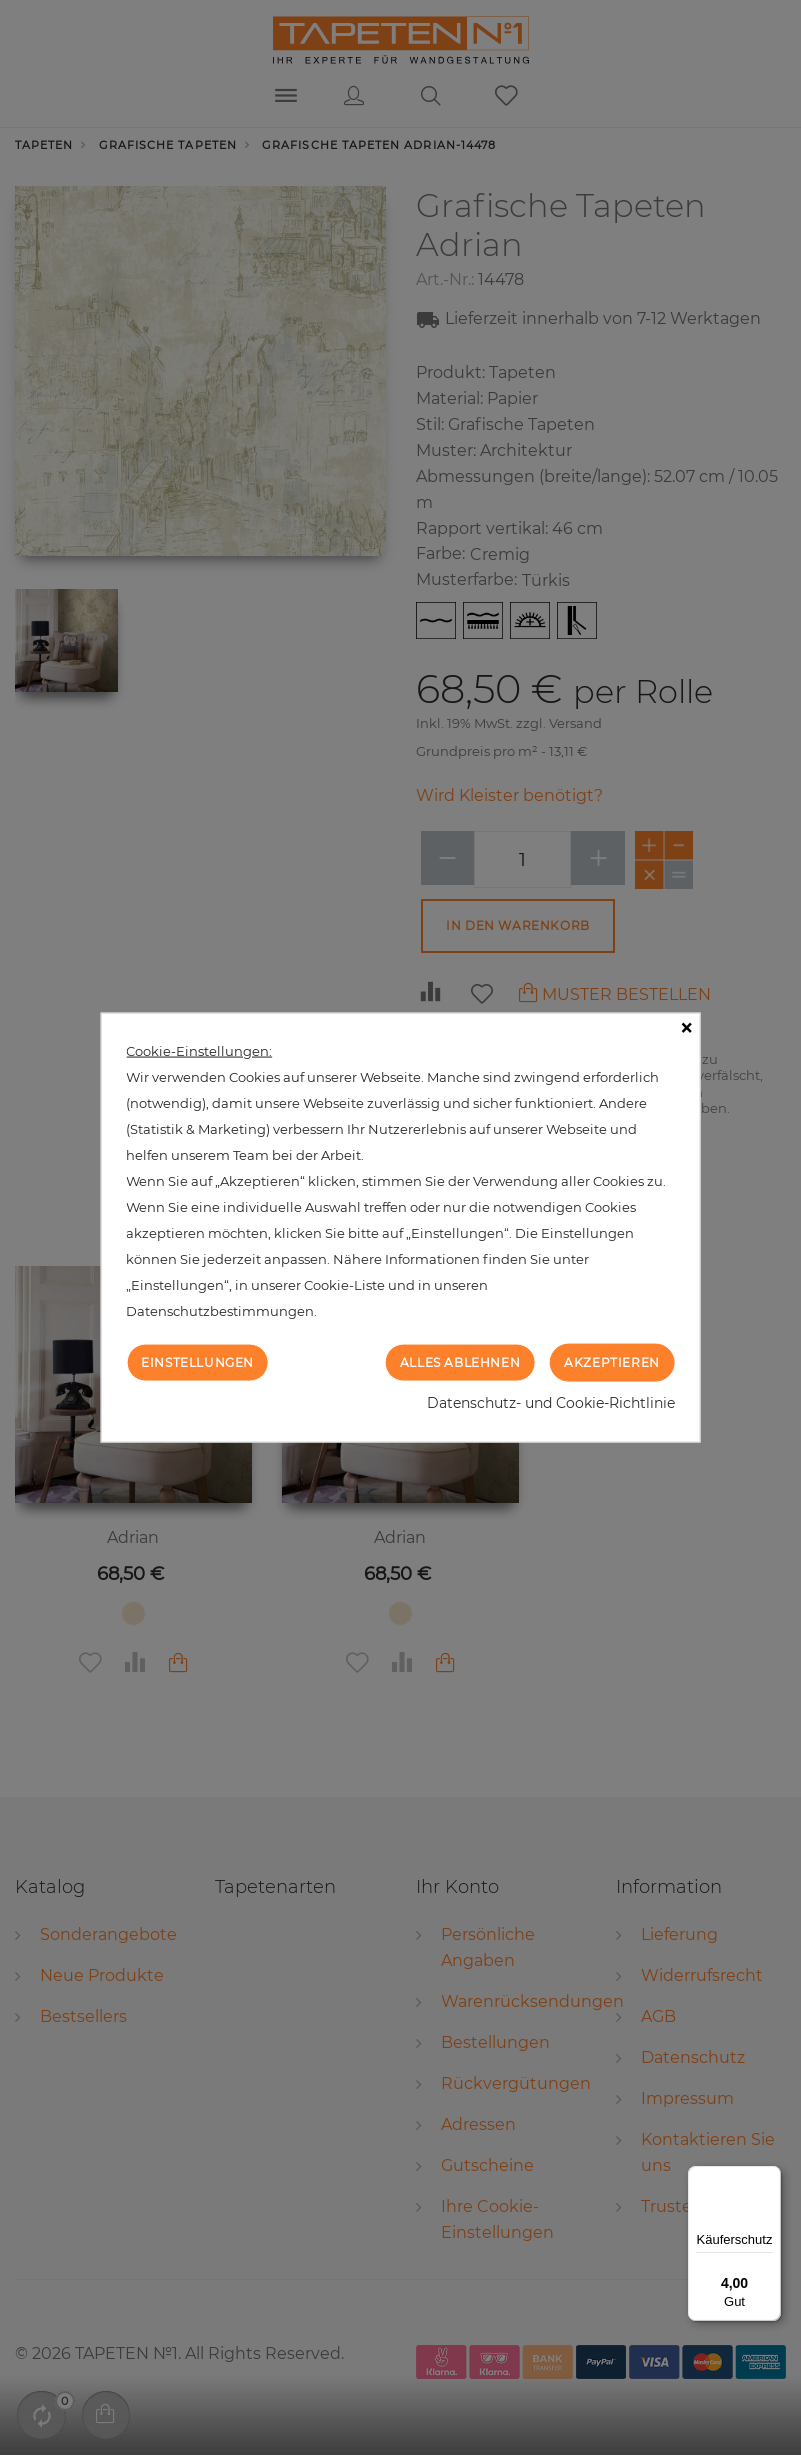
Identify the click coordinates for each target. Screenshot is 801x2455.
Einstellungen (197, 1361)
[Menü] (769, 2178)
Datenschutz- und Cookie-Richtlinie (551, 1403)
